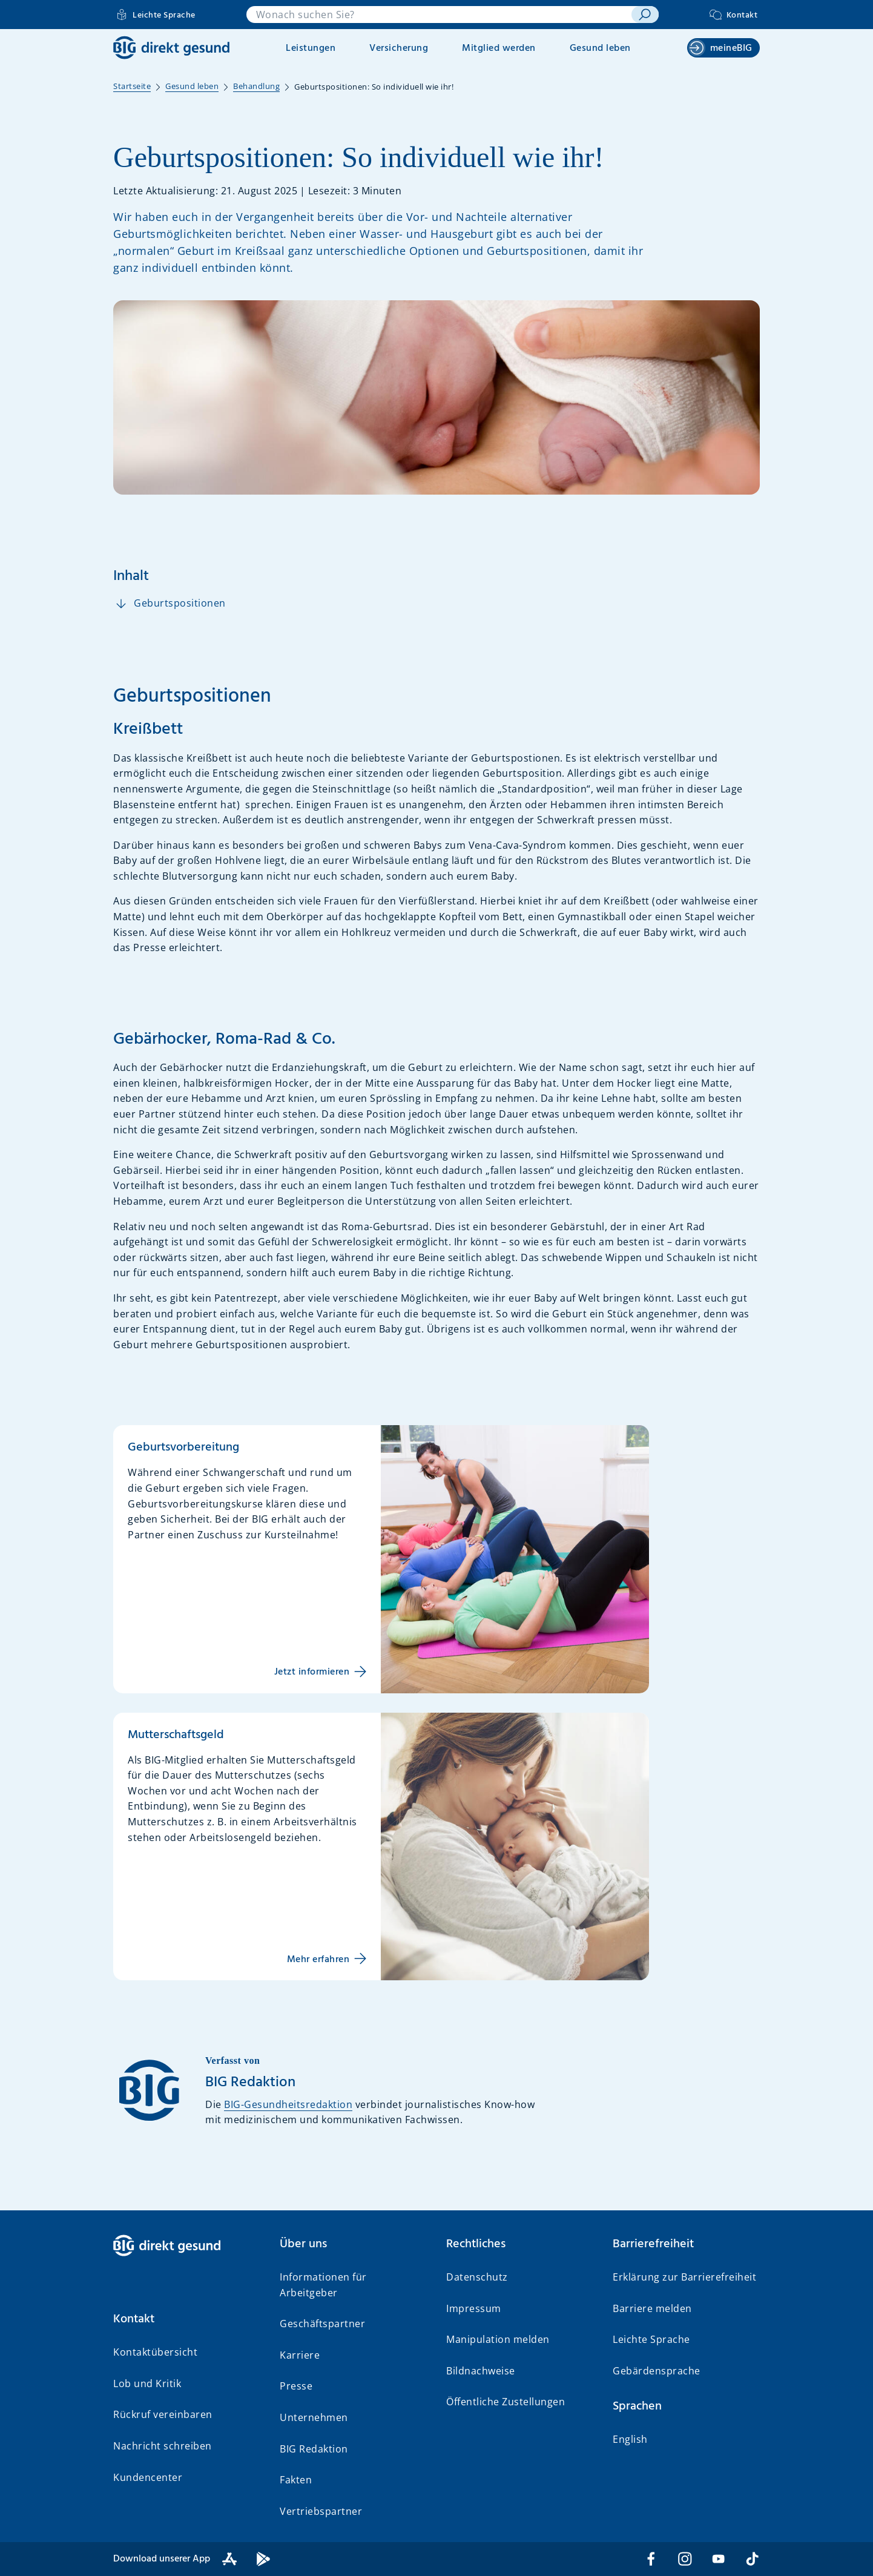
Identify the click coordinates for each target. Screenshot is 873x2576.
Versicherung (398, 48)
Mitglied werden (499, 48)
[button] (186, 2319)
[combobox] (438, 14)
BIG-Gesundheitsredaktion (288, 2104)
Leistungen (310, 48)
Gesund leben (600, 48)
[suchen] (645, 14)
